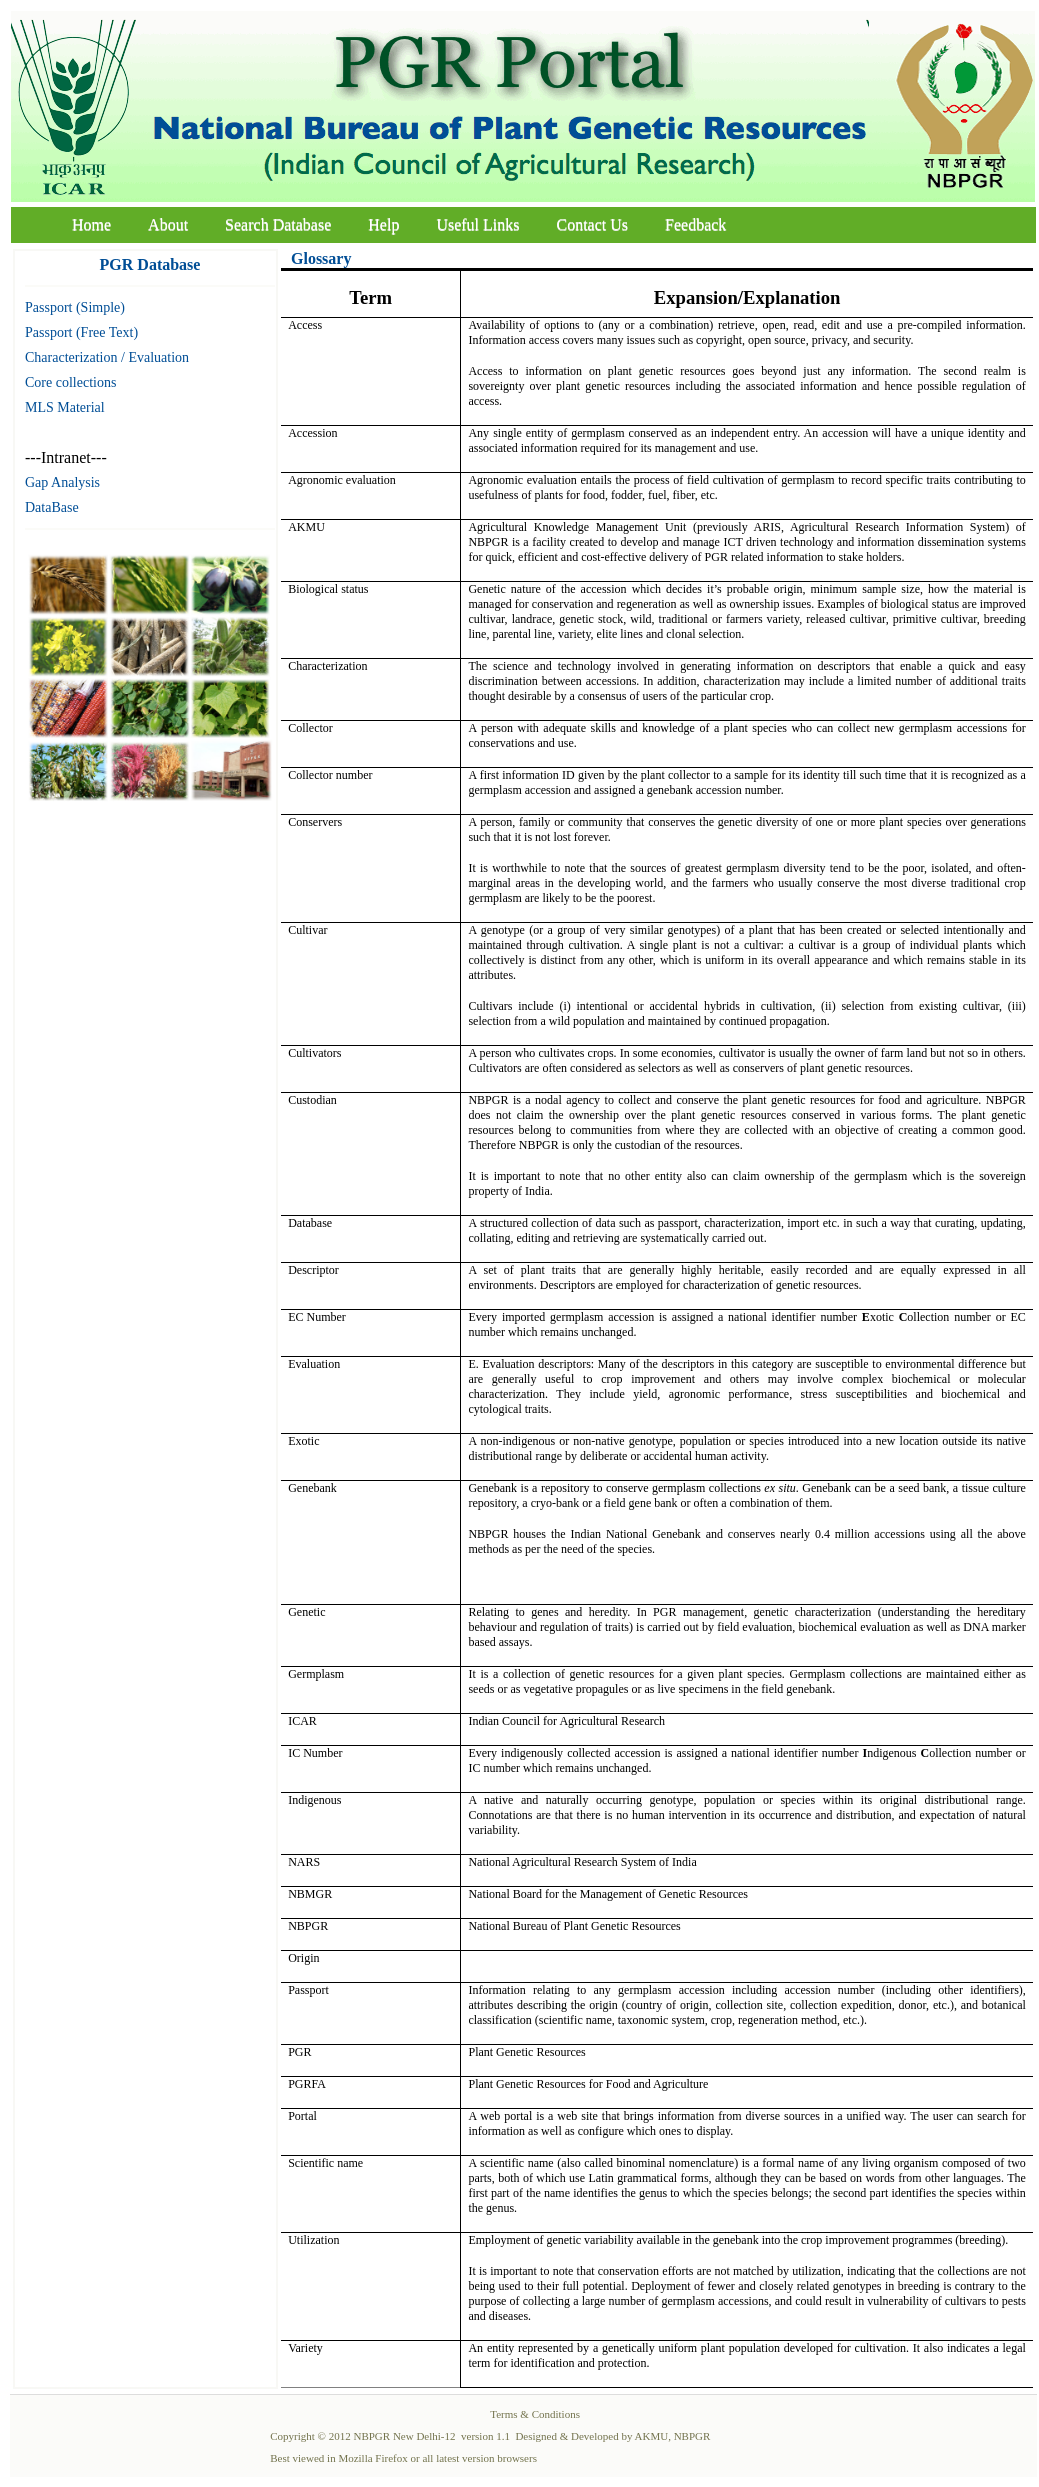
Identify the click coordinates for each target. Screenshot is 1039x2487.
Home (91, 224)
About (168, 224)
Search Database (278, 224)
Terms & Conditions (535, 2414)
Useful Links (477, 224)
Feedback (695, 224)
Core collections (70, 382)
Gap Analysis (62, 482)
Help (383, 224)
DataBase (52, 507)
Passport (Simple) (75, 307)
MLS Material (65, 407)
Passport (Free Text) (81, 332)
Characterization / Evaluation (107, 357)
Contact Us (593, 224)
